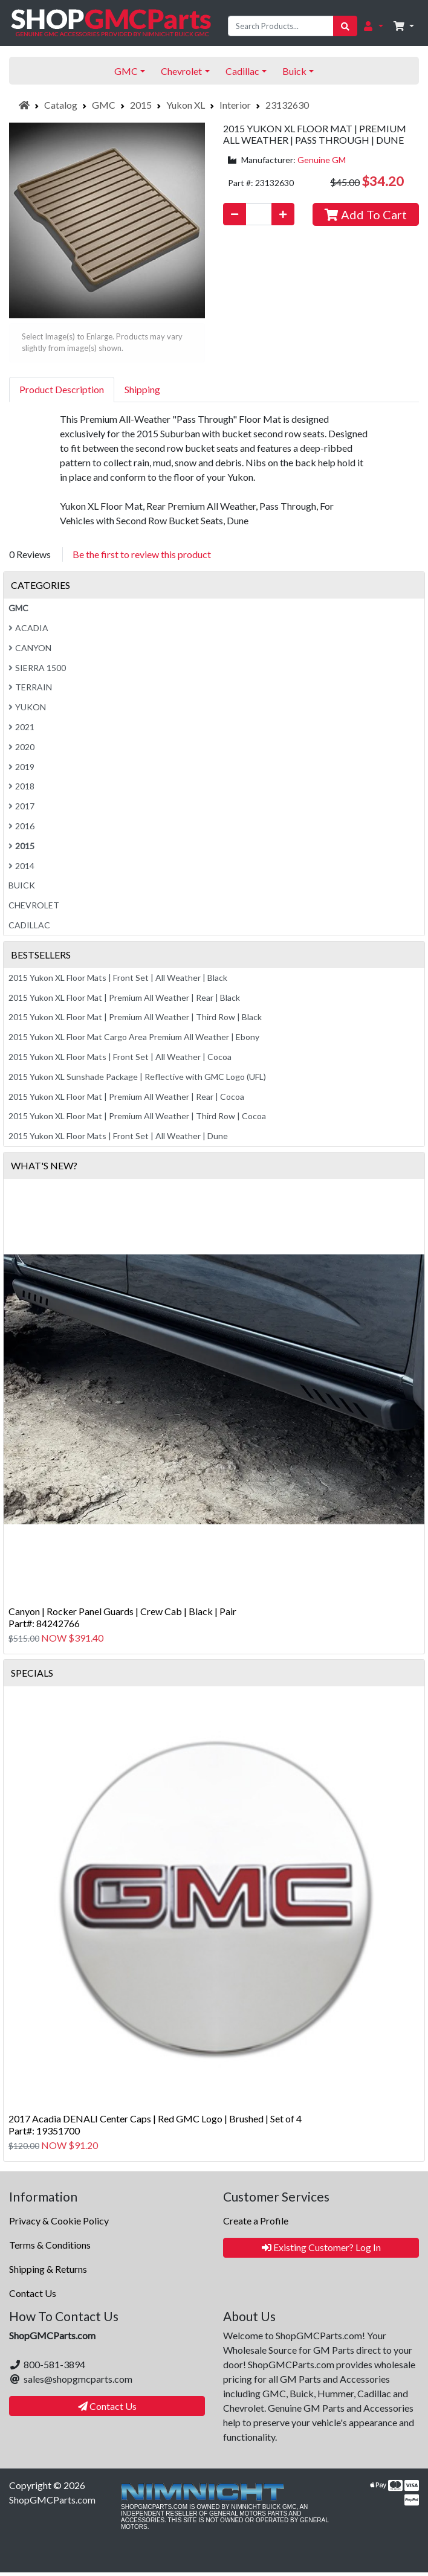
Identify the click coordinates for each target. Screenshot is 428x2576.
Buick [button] (294, 71)
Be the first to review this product (142, 554)
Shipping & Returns (48, 2269)
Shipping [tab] (142, 389)
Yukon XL (185, 105)
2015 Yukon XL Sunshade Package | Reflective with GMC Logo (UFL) (137, 1076)
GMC (103, 105)
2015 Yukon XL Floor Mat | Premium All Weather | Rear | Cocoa (126, 1096)
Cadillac (29, 925)
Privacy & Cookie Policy (59, 2220)
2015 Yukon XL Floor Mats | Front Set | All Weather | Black (117, 977)
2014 (21, 866)
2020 (21, 747)
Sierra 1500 (37, 668)
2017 (21, 806)
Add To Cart (366, 214)
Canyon (29, 648)
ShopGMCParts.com (52, 2499)
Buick (21, 885)
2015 (141, 105)
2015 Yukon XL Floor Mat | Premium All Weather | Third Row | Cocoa (137, 1116)
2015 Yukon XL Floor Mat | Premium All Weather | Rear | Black (124, 997)
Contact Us (32, 2293)
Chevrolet (33, 905)
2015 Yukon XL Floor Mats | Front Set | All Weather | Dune (118, 1136)
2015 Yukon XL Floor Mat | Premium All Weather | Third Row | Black (135, 1017)
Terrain (30, 687)
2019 (21, 767)
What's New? (44, 1165)
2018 (21, 786)
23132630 (287, 105)
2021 (21, 727)
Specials (32, 1672)
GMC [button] (126, 71)
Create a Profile (255, 2220)
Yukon (27, 707)
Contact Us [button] (107, 2406)
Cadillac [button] (242, 71)
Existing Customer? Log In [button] (321, 2247)
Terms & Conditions (50, 2244)
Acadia (28, 628)
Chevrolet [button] (181, 71)
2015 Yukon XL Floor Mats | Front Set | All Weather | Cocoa (120, 1057)
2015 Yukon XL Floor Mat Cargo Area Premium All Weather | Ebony (133, 1037)
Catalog (60, 105)
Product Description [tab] (61, 389)
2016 (21, 826)
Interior (235, 105)
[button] (372, 26)
